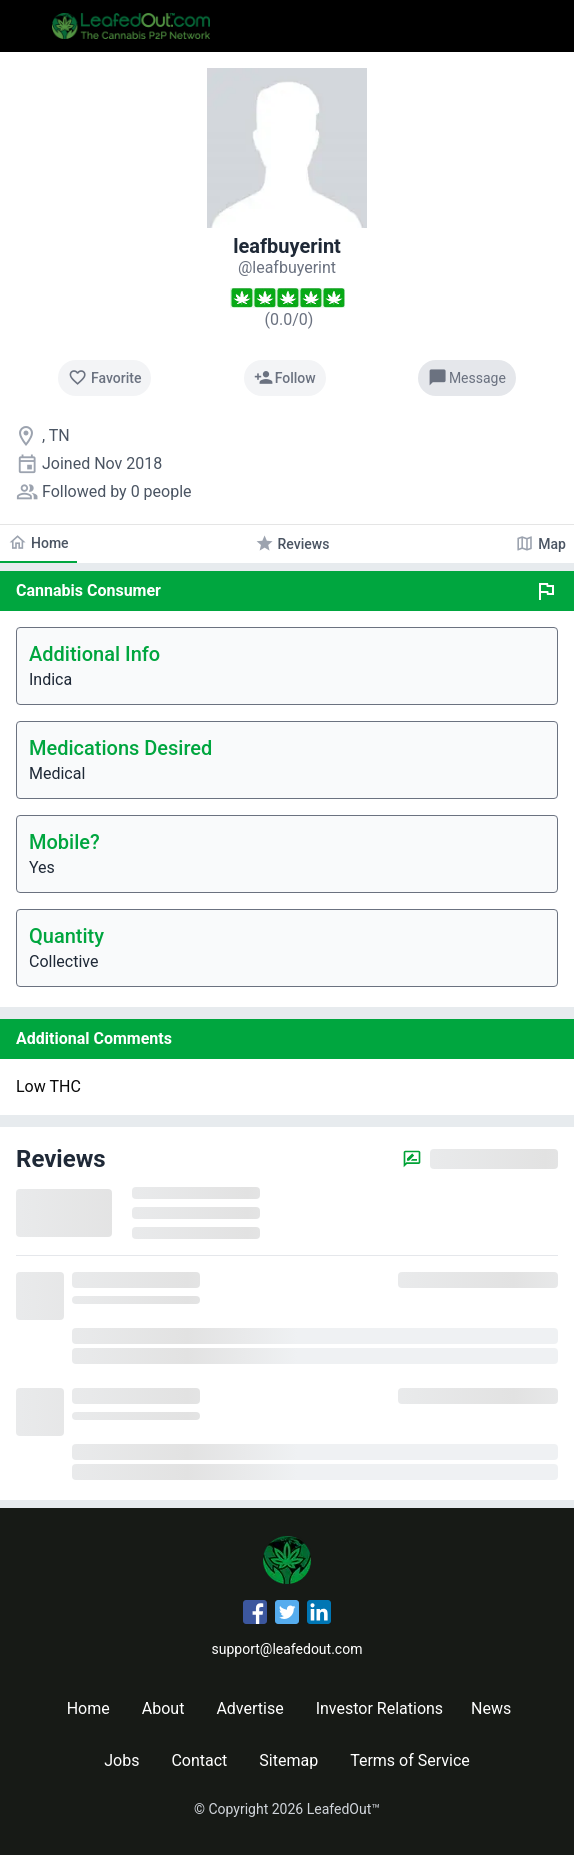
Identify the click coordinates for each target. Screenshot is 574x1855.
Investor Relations (379, 1708)
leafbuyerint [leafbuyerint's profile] (287, 246)
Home (88, 1708)
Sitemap (288, 1760)
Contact (199, 1760)
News (491, 1708)
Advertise (249, 1708)
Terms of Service (410, 1760)
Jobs (121, 1760)
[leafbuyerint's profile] (287, 267)
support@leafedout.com (287, 1649)
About (163, 1708)
